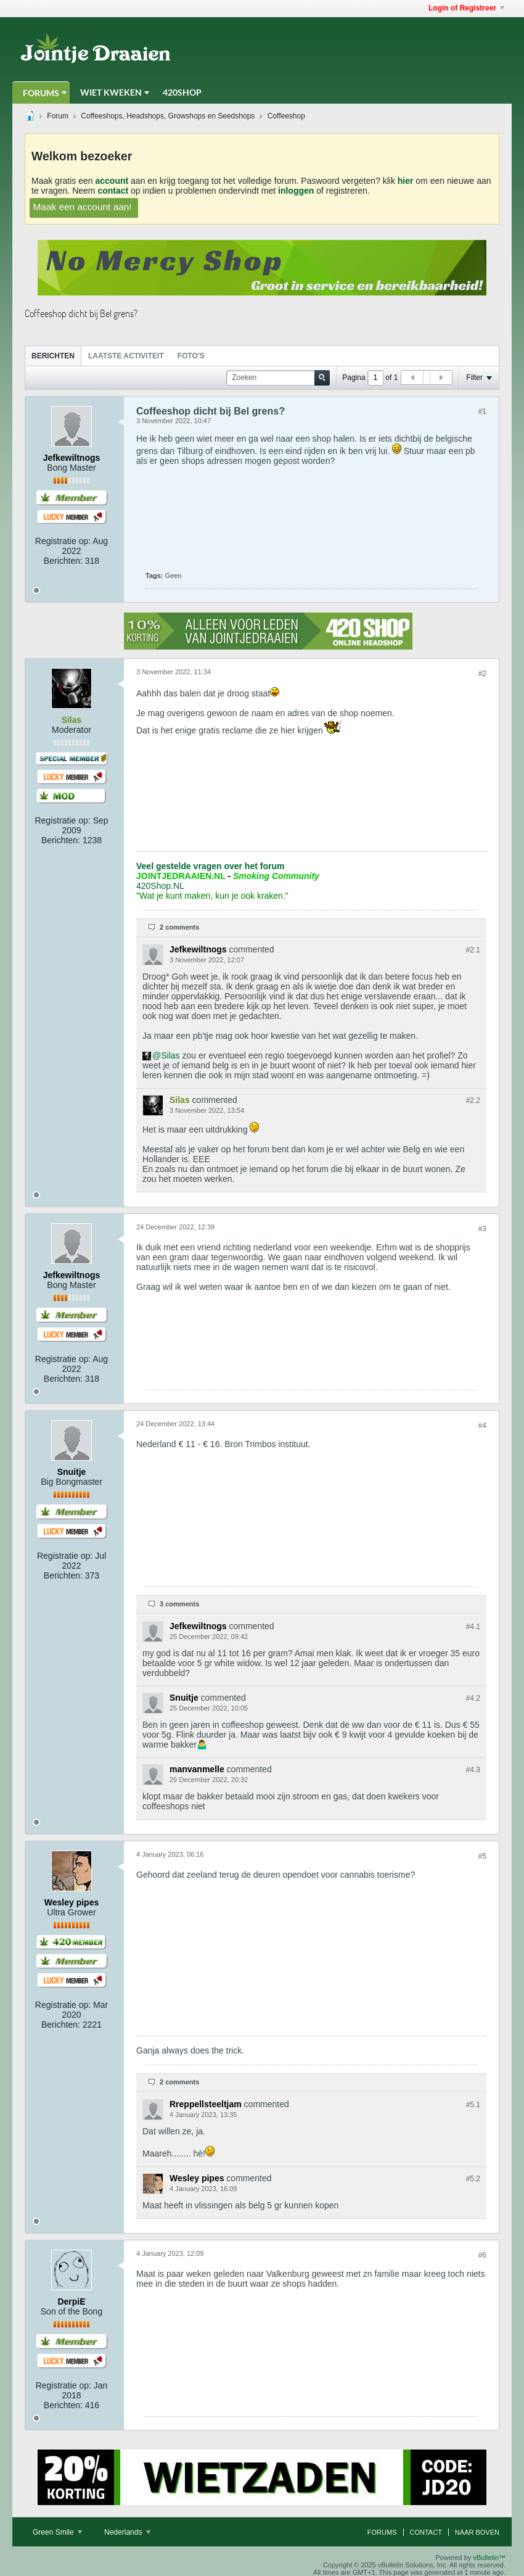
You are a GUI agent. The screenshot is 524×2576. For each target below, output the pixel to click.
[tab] (53, 355)
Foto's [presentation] (191, 356)
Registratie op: (63, 541)
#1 (482, 411)
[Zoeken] (278, 378)
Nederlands (127, 2532)
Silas (170, 1055)
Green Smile (57, 2532)
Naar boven (477, 2532)
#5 (482, 1856)
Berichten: (63, 561)
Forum (57, 116)
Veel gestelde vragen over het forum (210, 866)
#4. (473, 1626)
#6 (482, 2255)
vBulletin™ (489, 2557)
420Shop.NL (160, 886)
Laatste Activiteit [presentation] (126, 356)
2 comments (179, 927)
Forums (41, 93)
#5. (473, 2104)
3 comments (179, 1604)
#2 (482, 673)
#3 (482, 1228)
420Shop (182, 92)
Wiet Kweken (111, 92)
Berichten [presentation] (53, 356)
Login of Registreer (466, 8)
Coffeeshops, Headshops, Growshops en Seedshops (168, 116)
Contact (426, 2532)
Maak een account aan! (82, 206)
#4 (482, 1425)
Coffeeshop (286, 116)
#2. (473, 950)
